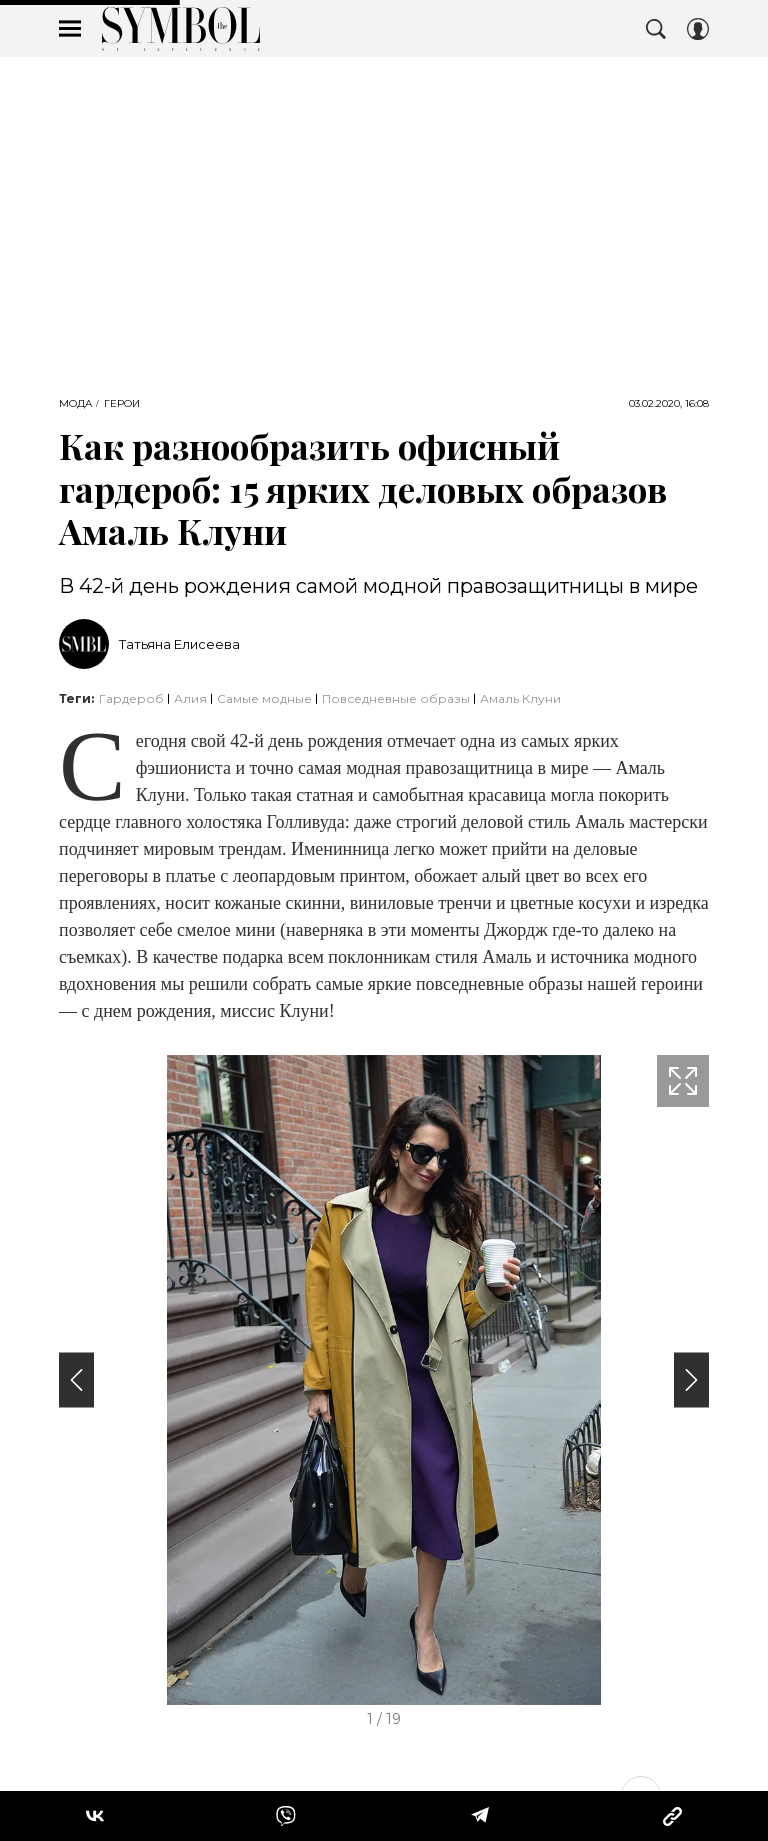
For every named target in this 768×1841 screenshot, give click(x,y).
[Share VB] (286, 1816)
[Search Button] (656, 29)
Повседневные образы (396, 698)
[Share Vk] (95, 1816)
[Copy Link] (672, 1816)
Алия (190, 698)
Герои (122, 404)
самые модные (264, 698)
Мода (75, 404)
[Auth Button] (698, 29)
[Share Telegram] (480, 1816)
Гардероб (131, 698)
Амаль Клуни (520, 698)
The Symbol (181, 29)
